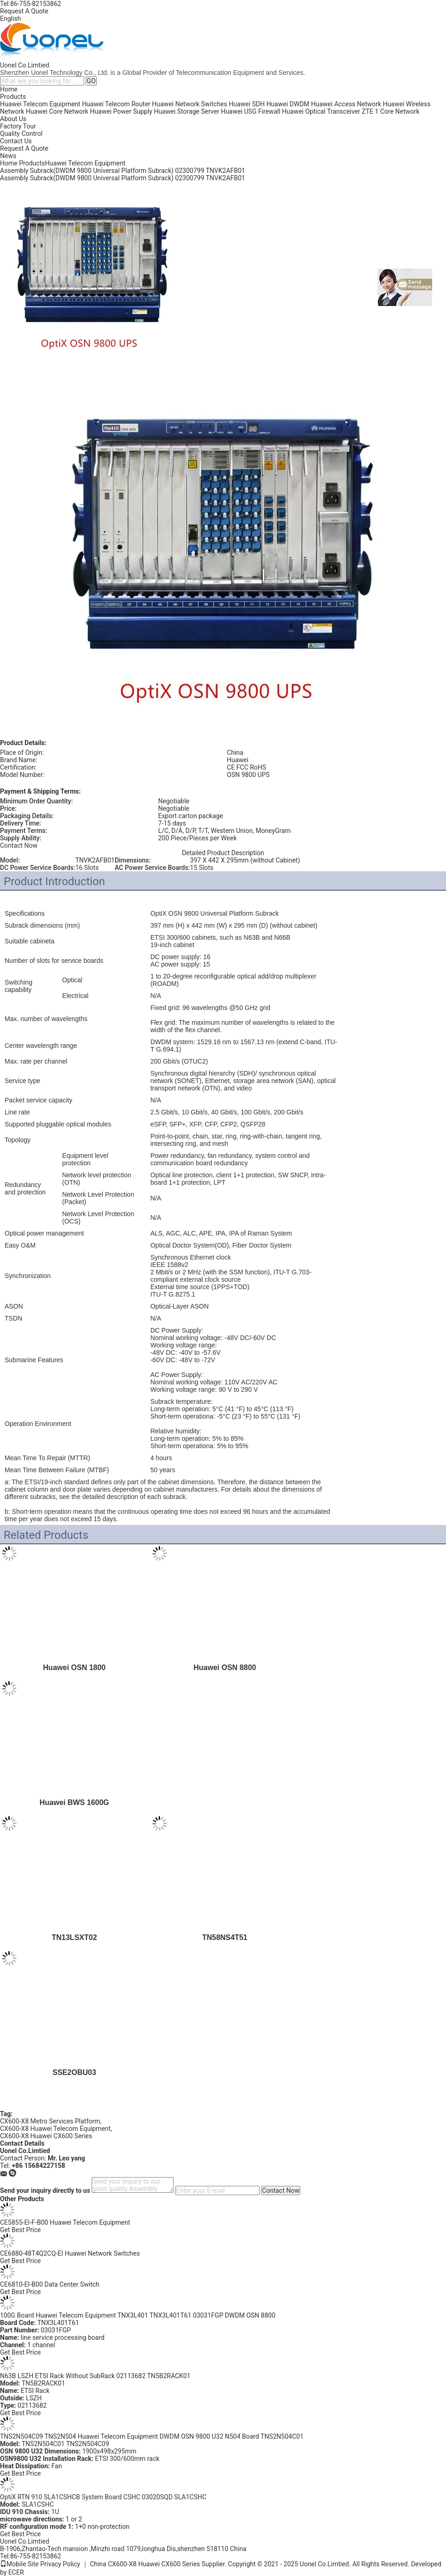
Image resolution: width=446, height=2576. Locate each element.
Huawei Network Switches (189, 104)
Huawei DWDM (288, 104)
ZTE (367, 111)
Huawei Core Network (57, 111)
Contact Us (16, 141)
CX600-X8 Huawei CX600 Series (46, 2136)
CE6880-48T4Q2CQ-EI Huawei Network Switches (70, 2253)
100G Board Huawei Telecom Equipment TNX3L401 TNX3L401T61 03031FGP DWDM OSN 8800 (137, 2315)
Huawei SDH (247, 104)
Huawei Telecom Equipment (40, 104)
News (8, 155)
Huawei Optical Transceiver (321, 111)
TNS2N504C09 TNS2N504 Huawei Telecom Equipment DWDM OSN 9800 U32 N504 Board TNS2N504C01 (152, 2436)
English (10, 18)
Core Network (400, 111)
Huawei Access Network (346, 104)
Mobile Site (19, 2564)
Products (13, 96)
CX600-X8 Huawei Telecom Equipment (55, 2128)
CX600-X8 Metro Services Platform (50, 2121)
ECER (16, 2572)
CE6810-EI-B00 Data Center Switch (49, 2284)
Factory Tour (18, 126)
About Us (13, 118)
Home (9, 89)
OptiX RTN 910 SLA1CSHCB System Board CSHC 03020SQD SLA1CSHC (103, 2497)
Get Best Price (20, 2229)
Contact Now (18, 845)
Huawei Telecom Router (116, 104)
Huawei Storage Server (186, 111)
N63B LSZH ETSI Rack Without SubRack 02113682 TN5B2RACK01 (95, 2376)
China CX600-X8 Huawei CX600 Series (145, 2564)
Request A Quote (24, 11)
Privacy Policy (60, 2564)
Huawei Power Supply (121, 111)
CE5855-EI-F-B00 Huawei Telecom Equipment (65, 2222)
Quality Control (21, 133)
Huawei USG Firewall (250, 111)
